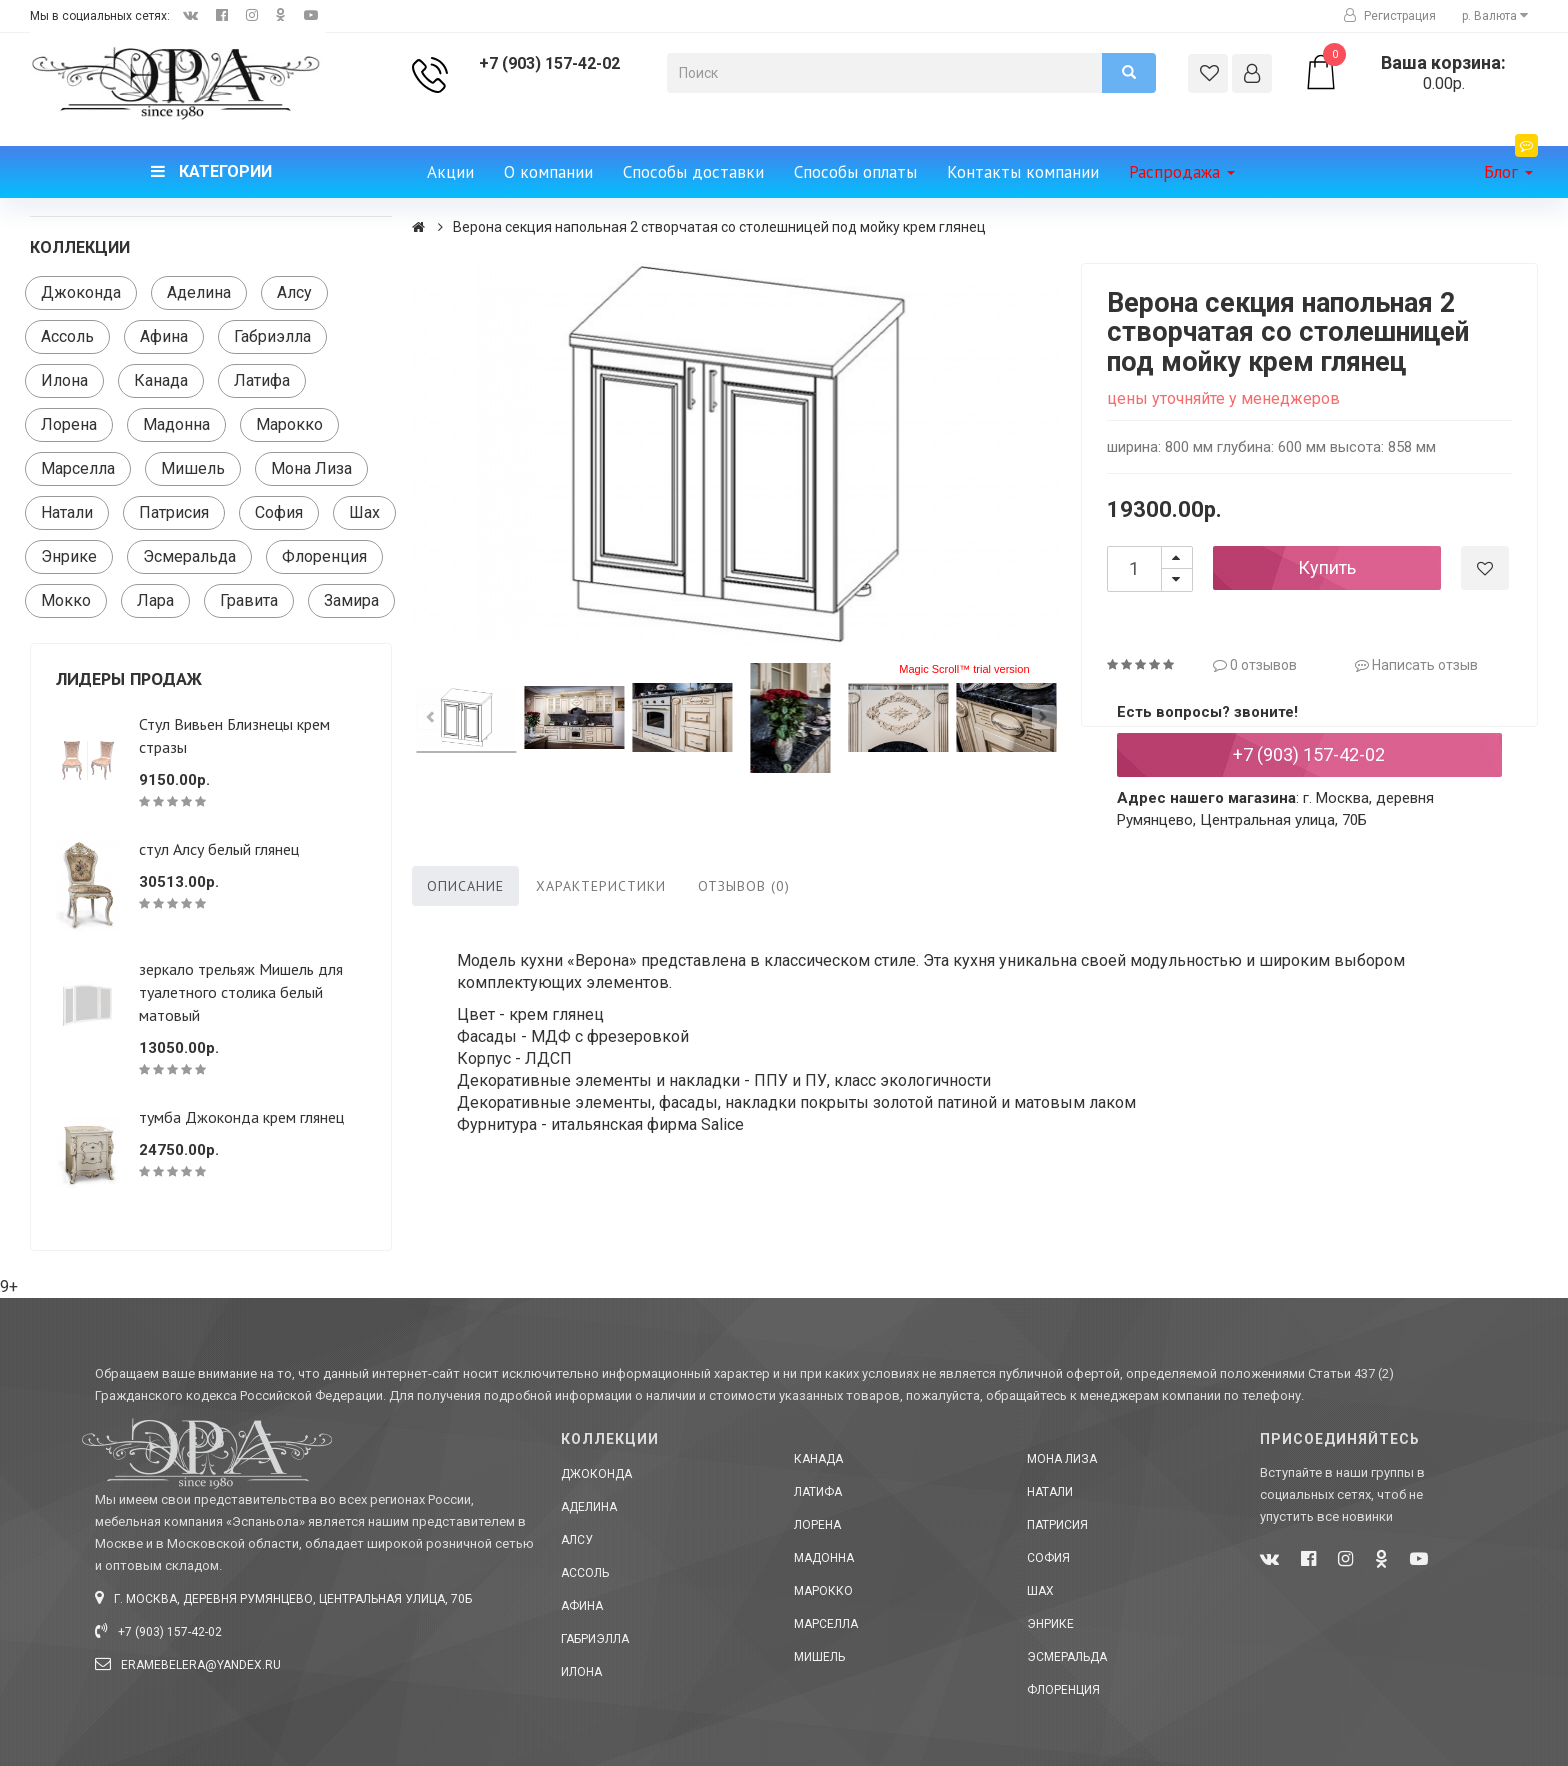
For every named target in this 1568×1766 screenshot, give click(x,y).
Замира (351, 600)
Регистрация (1390, 16)
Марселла (78, 468)
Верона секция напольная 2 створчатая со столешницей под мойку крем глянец (719, 227)
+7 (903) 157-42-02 (549, 63)
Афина (164, 336)
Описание (465, 886)
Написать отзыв (1416, 665)
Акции (450, 172)
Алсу (294, 292)
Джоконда (81, 292)
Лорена (69, 424)
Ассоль (67, 336)
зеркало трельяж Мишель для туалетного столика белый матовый (241, 992)
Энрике (69, 556)
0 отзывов (1255, 665)
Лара (155, 600)
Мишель (193, 468)
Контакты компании (1023, 172)
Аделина (199, 292)
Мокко (66, 600)
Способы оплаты (855, 172)
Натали (67, 512)
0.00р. (1420, 73)
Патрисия (174, 512)
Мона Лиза (311, 468)
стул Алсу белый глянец (219, 849)
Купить (1327, 567)
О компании (548, 172)
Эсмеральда (189, 556)
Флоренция (324, 556)
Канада (161, 380)
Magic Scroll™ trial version (964, 669)
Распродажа (1182, 172)
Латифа (262, 380)
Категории (211, 171)
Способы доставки (693, 172)
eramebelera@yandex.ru (188, 1665)
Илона (64, 380)
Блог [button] (1511, 164)
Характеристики (601, 886)
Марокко (289, 424)
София (279, 512)
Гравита (249, 600)
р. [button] (1495, 16)
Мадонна (176, 424)
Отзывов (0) (744, 886)
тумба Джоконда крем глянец (241, 1117)
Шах (364, 512)
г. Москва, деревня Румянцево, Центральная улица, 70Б (283, 1599)
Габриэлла (272, 336)
